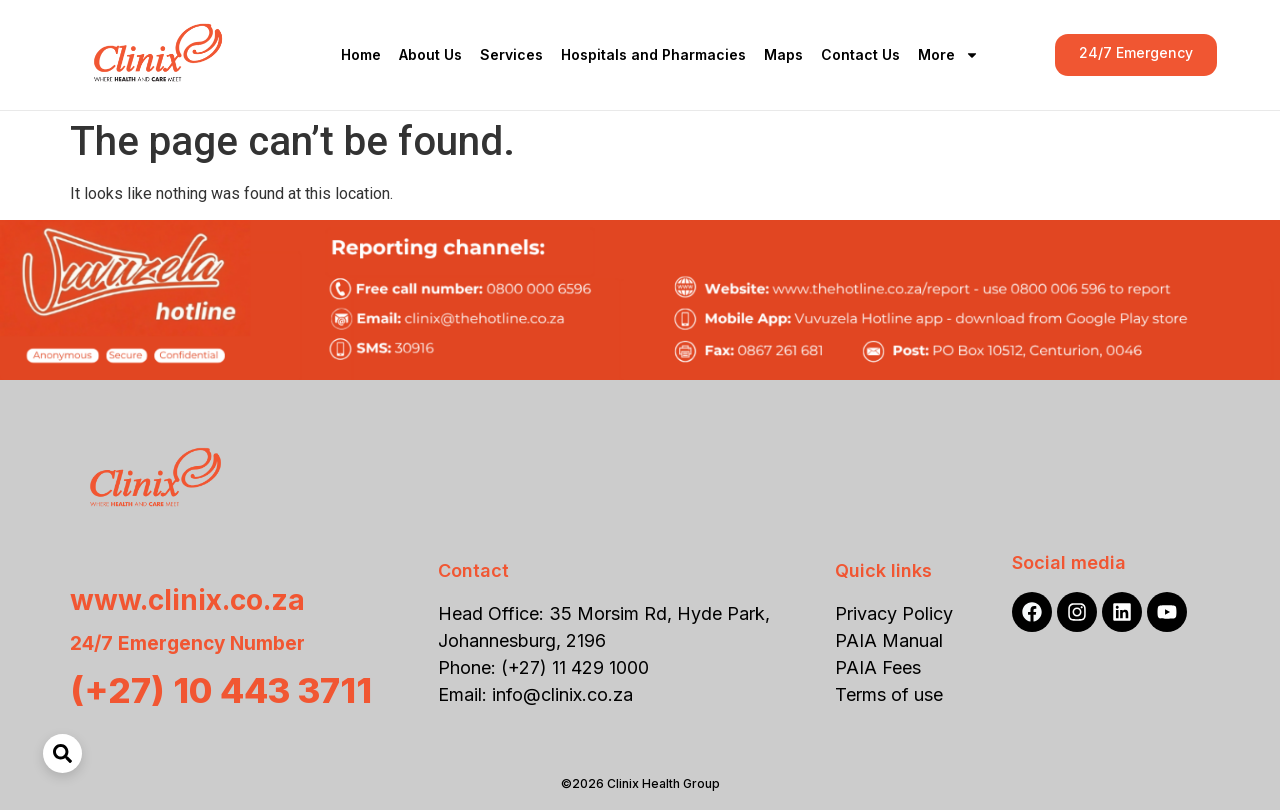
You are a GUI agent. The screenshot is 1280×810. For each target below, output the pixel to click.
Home (361, 54)
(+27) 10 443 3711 (221, 690)
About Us (430, 54)
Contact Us (860, 54)
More (948, 55)
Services (511, 54)
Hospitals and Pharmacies (653, 54)
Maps (783, 54)
